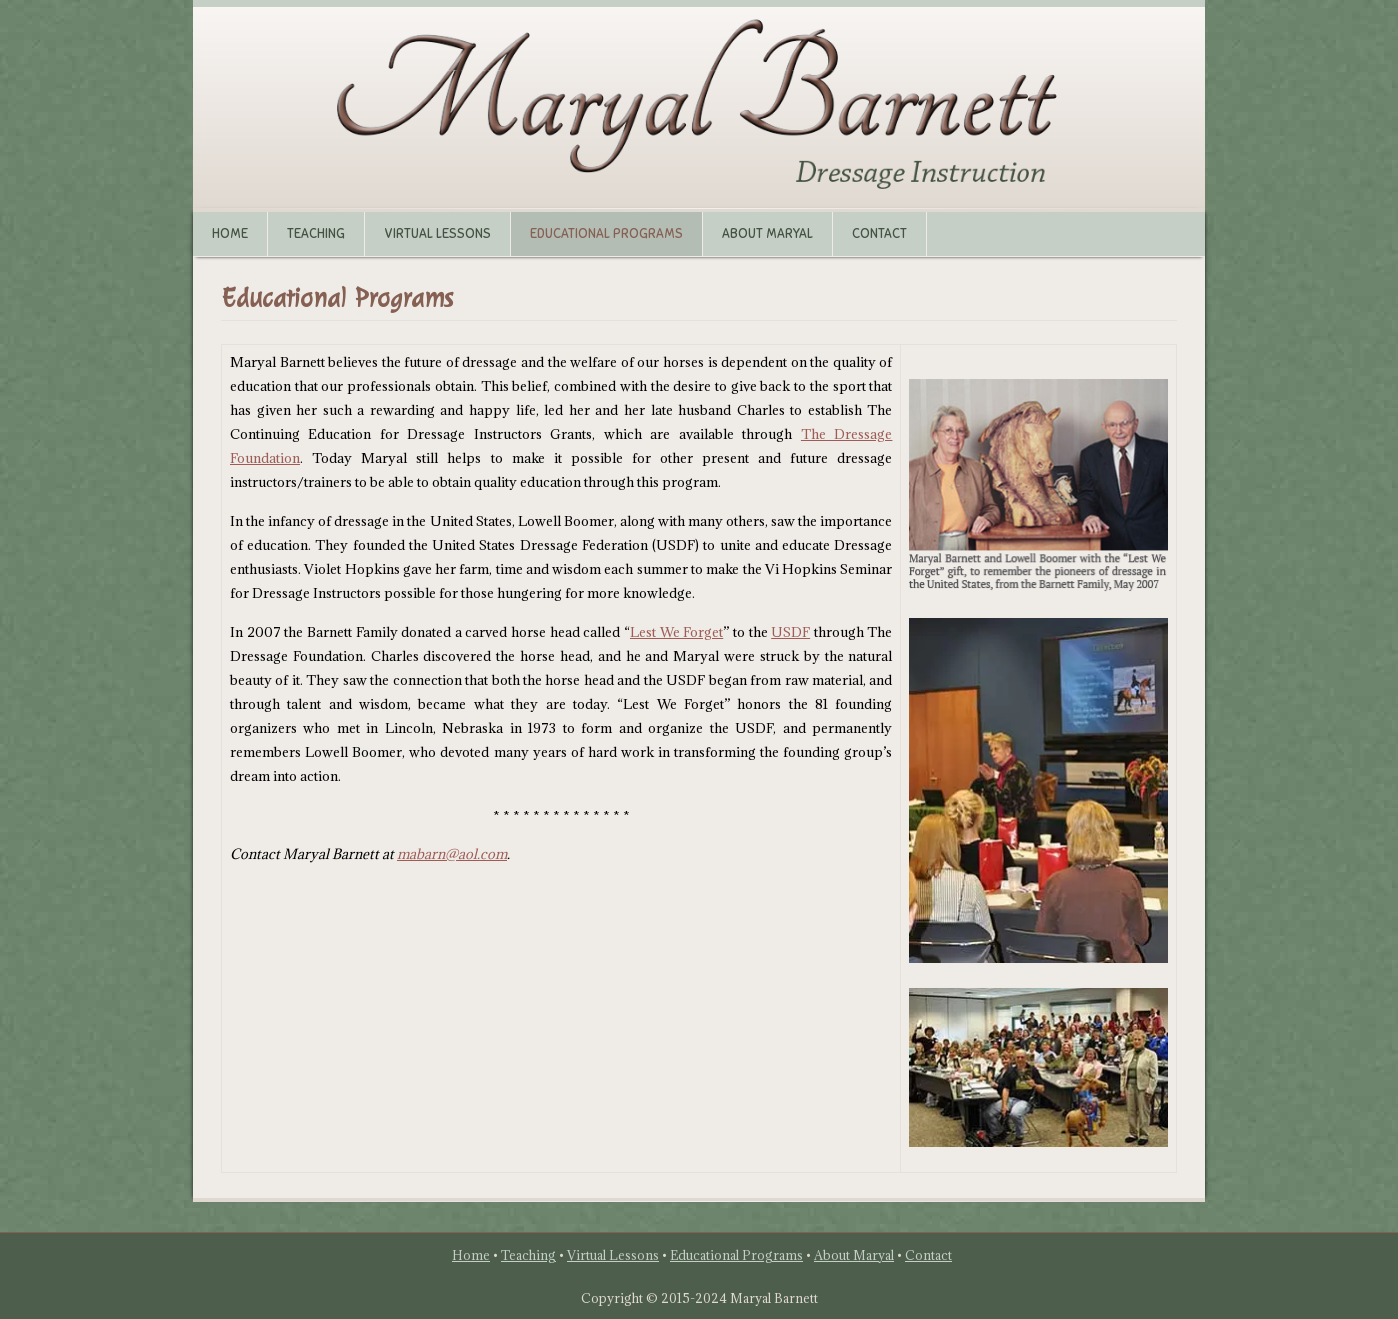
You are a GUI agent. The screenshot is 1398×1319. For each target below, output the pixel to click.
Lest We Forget (676, 632)
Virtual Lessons (437, 234)
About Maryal (767, 234)
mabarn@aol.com (452, 854)
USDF (790, 632)
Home (230, 234)
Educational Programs (606, 234)
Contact (879, 234)
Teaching (316, 234)
